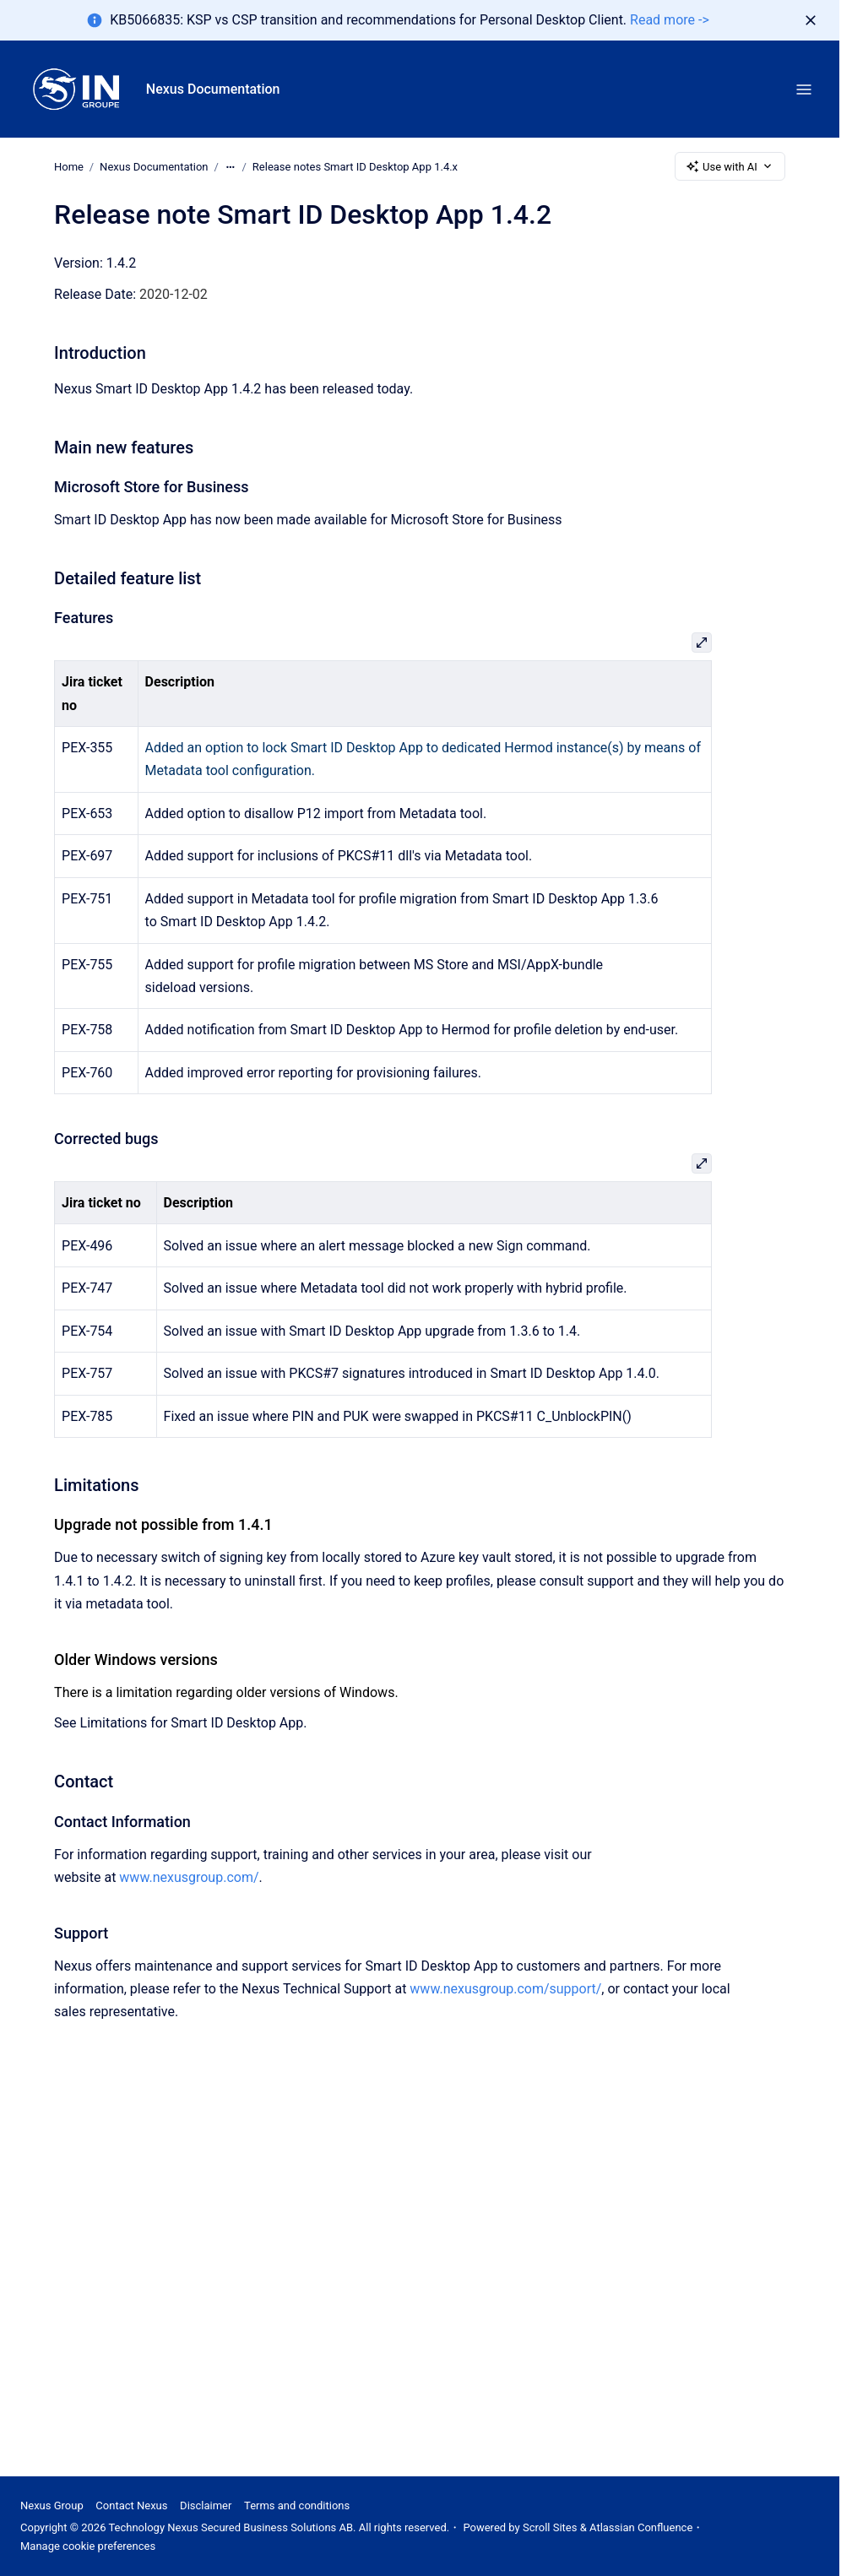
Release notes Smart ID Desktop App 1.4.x (355, 166)
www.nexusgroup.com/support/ (505, 1989)
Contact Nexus (131, 2505)
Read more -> (669, 20)
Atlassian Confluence (640, 2527)
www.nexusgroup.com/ (188, 1877)
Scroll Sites (550, 2527)
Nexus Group (52, 2505)
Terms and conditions (297, 2505)
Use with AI (730, 166)
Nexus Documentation (213, 89)
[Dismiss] (810, 20)
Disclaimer (205, 2505)
